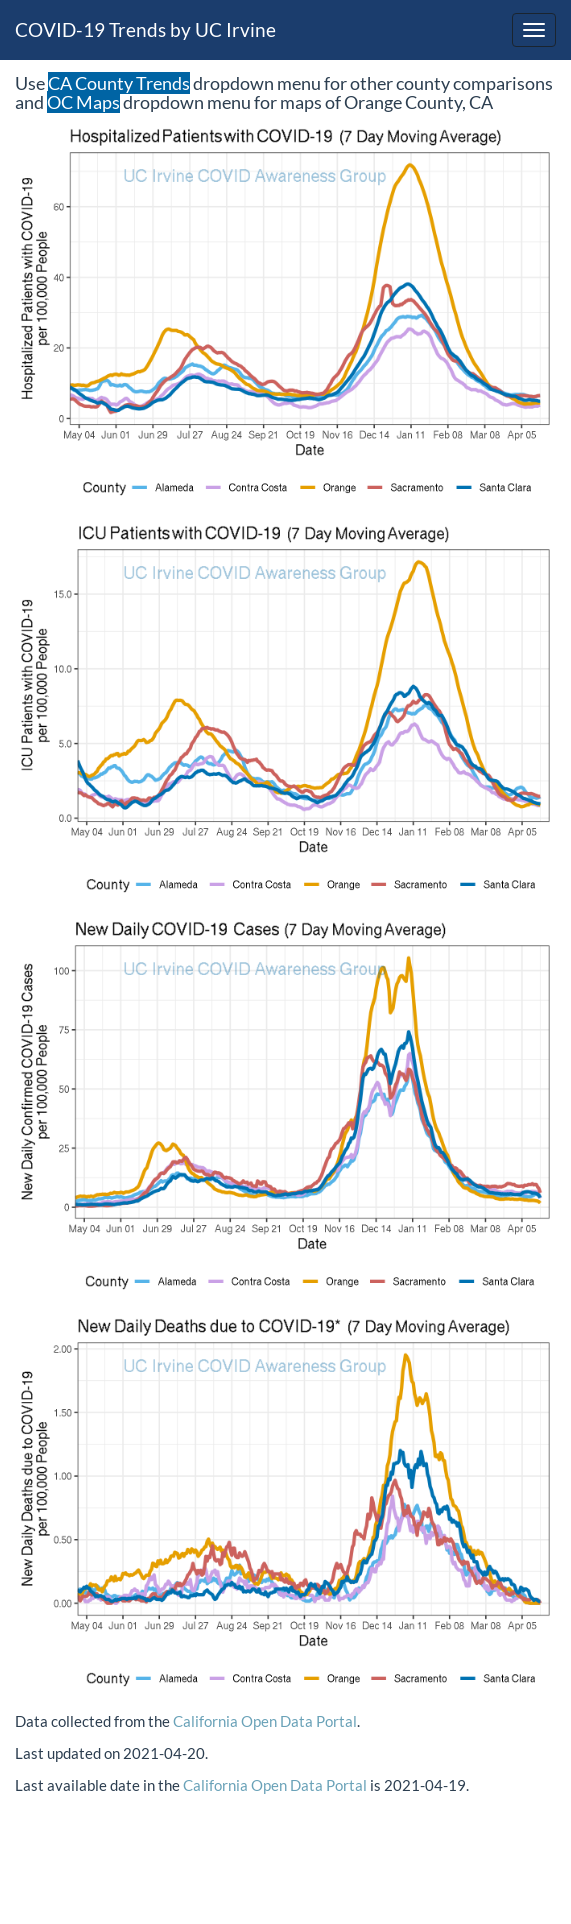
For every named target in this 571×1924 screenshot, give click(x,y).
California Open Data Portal (265, 1721)
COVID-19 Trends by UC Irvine (145, 29)
